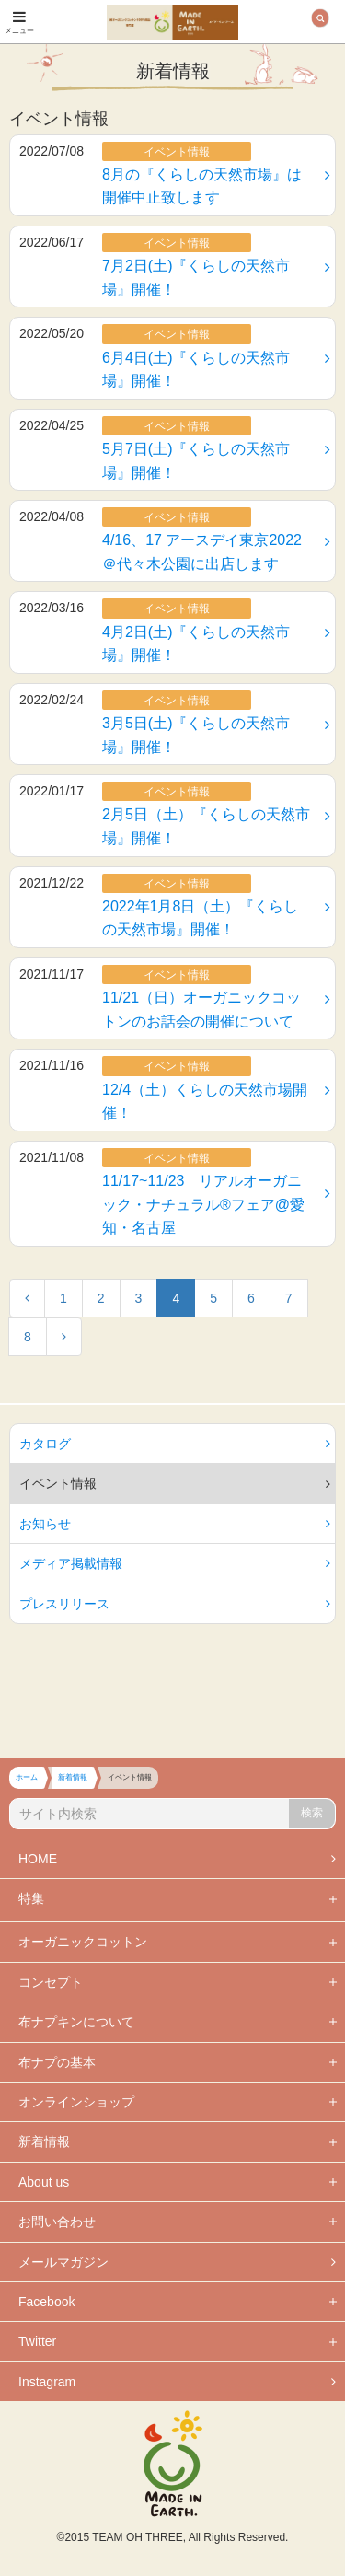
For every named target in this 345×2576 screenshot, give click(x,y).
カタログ (174, 1443)
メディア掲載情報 (174, 1563)
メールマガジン (177, 2262)
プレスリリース (174, 1603)
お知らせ (174, 1523)
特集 (31, 1898)
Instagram (177, 2381)
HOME (177, 1858)
